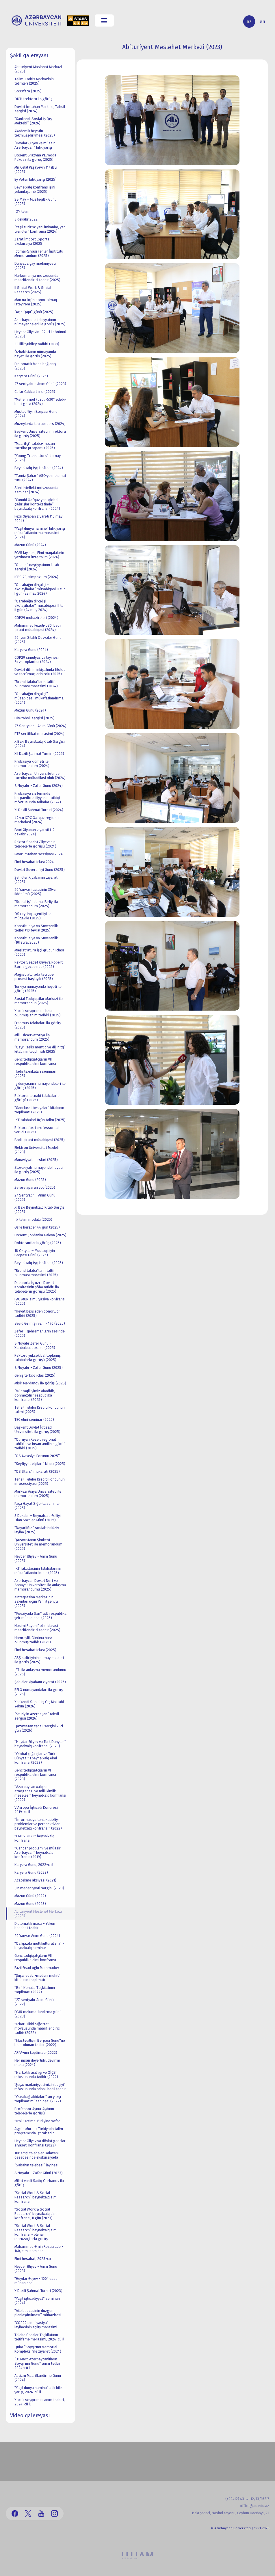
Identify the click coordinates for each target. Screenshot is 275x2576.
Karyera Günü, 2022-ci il (33, 1864)
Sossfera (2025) (28, 91)
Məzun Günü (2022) (30, 1896)
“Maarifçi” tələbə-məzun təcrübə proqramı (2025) (34, 445)
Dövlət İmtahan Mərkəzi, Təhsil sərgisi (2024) (39, 108)
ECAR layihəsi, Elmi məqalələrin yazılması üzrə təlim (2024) (39, 554)
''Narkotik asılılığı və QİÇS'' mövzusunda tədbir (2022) (36, 2074)
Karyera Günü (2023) (31, 1872)
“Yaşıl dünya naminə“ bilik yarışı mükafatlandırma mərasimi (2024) (39, 532)
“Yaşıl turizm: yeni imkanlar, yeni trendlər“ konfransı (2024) (40, 229)
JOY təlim (21, 211)
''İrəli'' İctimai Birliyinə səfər (37, 2121)
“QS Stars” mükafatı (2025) (37, 1471)
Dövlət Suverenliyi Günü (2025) (39, 869)
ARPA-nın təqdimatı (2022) (35, 2052)
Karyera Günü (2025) (31, 376)
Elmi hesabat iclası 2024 (34, 862)
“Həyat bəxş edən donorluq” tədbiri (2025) (37, 1313)
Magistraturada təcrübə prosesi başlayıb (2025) (34, 976)
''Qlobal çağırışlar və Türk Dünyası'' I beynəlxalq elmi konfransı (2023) (35, 1758)
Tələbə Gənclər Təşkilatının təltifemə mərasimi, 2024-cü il (39, 2337)
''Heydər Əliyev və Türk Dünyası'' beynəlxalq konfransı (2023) (40, 1743)
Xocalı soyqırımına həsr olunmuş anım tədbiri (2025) (37, 1013)
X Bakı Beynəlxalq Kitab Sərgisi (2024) (39, 743)
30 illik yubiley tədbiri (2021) (36, 344)
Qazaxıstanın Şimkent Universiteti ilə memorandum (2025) (38, 1544)
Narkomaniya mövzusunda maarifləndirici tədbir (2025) (37, 277)
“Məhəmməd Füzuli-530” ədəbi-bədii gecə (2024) (40, 401)
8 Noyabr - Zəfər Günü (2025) (38, 1367)
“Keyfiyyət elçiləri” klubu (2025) (39, 1463)
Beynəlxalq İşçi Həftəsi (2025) (38, 1263)
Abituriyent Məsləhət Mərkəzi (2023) (38, 1913)
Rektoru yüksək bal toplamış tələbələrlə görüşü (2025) (37, 1357)
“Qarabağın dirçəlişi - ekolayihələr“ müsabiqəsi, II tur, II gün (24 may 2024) (40, 605)
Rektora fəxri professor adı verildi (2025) (37, 1129)
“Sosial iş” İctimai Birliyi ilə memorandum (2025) (36, 903)
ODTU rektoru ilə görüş (33, 99)
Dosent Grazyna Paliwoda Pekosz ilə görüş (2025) (35, 157)
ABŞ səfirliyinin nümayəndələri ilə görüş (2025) (39, 1659)
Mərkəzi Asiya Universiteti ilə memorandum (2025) (37, 1493)
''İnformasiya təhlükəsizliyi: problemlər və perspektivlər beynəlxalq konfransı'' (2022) (38, 1823)
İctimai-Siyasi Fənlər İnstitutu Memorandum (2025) (38, 253)
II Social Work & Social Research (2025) (32, 289)
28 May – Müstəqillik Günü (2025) (35, 201)
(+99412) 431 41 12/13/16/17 (247, 2499)
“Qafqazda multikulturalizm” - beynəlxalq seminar (39, 1945)
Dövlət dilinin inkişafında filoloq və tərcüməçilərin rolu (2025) (40, 671)
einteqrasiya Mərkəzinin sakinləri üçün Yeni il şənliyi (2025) (36, 1601)
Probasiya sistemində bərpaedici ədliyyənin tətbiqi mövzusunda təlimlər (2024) (37, 797)
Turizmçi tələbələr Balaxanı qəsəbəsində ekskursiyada (36, 2155)
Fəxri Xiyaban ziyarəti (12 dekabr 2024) (34, 832)
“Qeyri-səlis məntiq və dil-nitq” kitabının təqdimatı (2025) (40, 1049)
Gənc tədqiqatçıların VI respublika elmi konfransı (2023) (35, 1774)
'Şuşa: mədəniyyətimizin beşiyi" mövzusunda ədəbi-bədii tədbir (40, 2086)
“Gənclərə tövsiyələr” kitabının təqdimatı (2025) (39, 1110)
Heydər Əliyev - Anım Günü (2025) (35, 1558)
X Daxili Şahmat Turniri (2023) (38, 2290)
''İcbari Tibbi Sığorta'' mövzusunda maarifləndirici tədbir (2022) (37, 2028)
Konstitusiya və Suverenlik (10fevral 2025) (36, 940)
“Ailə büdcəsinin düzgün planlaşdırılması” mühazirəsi (37, 2312)
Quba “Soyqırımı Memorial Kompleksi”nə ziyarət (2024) (37, 2349)
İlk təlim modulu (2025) (33, 1219)
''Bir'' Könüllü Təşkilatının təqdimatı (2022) (34, 1989)
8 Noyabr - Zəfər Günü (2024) (38, 785)
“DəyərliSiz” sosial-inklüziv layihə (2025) (36, 1530)
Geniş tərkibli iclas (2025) (34, 1375)
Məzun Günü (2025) (30, 1179)
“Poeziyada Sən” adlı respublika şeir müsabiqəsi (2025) (40, 1615)
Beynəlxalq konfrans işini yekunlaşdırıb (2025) (34, 189)
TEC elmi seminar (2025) (34, 1419)
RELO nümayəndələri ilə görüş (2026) (38, 1692)
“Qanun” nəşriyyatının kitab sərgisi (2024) (36, 567)
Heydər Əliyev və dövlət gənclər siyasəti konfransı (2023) (40, 2143)
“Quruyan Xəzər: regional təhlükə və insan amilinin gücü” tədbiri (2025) (39, 1443)
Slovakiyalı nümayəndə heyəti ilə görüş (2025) (38, 1169)
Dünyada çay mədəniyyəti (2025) (35, 265)
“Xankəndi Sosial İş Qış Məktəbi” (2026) (33, 121)
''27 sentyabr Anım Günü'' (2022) (34, 2002)
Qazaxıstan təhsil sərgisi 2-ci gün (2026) (38, 1728)
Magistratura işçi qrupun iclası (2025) (39, 952)
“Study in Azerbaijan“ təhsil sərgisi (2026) (36, 1716)
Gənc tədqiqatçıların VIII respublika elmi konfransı (35, 1061)
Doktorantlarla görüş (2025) (37, 1243)
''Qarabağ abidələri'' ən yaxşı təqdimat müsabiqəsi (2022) (37, 2099)
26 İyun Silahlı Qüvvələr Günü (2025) (38, 639)
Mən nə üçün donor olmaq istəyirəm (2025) (35, 302)
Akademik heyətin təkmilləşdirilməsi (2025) (34, 133)
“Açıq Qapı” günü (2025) (33, 312)
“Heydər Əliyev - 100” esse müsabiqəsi (35, 2280)
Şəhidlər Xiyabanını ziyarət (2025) (35, 879)
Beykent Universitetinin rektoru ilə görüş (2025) (40, 433)
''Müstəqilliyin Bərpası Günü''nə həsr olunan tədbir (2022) (39, 2042)
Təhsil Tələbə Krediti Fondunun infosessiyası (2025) (39, 1481)
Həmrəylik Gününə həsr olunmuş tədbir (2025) (33, 1640)
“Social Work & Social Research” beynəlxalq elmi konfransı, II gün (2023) (35, 2213)
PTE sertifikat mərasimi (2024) (39, 733)
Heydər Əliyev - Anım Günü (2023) (35, 2268)
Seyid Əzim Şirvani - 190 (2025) (39, 1323)
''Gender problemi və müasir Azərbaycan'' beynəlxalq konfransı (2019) (37, 1852)
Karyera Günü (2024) (31, 649)
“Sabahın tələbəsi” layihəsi (36, 2165)
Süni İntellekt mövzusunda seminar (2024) (36, 490)
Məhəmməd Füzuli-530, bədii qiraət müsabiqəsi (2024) (37, 627)
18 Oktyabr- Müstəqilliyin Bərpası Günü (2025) (34, 1252)
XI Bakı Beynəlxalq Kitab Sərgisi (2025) (40, 1209)
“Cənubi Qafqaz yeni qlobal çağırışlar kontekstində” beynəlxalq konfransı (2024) (37, 504)
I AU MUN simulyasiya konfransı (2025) (40, 1301)
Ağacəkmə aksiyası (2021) (35, 1880)
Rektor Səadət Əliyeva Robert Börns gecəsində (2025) (38, 964)
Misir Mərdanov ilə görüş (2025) (40, 1383)
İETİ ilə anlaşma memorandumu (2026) (40, 1672)
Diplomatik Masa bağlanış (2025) (35, 366)
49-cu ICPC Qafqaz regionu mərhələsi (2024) (36, 819)
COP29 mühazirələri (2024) (36, 617)
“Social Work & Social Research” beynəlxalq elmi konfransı (35, 2197)
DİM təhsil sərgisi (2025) (34, 718)
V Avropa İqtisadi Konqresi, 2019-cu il (36, 1809)
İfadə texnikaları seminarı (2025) (35, 1073)
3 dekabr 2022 (26, 219)
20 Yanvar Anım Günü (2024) (37, 1935)
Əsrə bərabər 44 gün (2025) (37, 1227)
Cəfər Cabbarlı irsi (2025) (34, 391)
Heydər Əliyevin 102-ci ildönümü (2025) (40, 334)
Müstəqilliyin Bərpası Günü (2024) (35, 413)
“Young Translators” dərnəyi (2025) (38, 457)
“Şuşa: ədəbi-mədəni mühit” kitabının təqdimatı (37, 1977)
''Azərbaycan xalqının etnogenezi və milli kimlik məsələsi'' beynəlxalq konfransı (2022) (40, 1793)
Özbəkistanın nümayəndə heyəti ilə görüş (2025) (35, 354)
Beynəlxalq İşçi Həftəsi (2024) (38, 468)
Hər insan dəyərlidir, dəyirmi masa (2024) (37, 2062)
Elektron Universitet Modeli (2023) (36, 1149)
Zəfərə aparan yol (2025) (34, 1187)
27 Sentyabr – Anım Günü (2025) (34, 1197)
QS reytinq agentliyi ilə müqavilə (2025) (32, 916)
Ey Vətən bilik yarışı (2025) (35, 179)
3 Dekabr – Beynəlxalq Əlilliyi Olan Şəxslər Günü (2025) (37, 1517)
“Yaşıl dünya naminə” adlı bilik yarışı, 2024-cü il (38, 2389)
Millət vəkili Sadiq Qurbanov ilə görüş (39, 2183)
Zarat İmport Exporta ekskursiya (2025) (31, 241)
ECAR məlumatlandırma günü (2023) (38, 2014)
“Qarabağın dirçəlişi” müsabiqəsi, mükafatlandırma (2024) (39, 698)
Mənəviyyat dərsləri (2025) (36, 1160)
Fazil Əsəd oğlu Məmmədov (36, 1967)
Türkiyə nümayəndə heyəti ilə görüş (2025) (38, 988)
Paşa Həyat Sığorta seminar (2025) (37, 1505)
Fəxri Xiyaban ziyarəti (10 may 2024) (38, 518)
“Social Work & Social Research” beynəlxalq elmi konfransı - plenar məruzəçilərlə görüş (35, 2232)
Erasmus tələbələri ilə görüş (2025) (37, 1025)
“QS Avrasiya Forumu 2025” (37, 1456)
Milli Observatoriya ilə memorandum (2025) (32, 1037)
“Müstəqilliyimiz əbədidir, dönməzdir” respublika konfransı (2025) (34, 1395)
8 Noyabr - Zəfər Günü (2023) (38, 2173)
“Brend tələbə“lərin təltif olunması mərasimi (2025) (36, 1272)
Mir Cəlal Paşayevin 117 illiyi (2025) (35, 169)
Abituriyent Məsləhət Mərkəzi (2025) (38, 69)
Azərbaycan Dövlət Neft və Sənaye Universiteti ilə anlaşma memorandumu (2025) (40, 1584)
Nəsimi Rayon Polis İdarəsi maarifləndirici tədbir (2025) (37, 1627)
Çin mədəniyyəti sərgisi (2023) (39, 1888)
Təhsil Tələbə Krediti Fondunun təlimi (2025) (39, 1409)
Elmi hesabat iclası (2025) (35, 1650)
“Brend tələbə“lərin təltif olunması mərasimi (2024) (36, 684)
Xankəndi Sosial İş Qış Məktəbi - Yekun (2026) (40, 1704)
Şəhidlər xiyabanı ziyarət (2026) (40, 1682)
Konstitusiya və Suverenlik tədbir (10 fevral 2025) (36, 928)
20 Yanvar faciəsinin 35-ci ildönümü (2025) (35, 891)
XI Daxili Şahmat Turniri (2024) (38, 810)
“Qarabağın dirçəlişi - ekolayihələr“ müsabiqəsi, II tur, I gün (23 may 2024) (40, 589)
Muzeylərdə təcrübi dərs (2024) (40, 423)
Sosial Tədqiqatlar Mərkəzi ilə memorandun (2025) (38, 1000)
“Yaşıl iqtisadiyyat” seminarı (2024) (37, 2300)
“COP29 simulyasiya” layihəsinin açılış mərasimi (35, 2325)
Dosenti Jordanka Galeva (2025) (40, 1235)
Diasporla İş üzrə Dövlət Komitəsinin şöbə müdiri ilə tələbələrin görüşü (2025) (36, 1286)
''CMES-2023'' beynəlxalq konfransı (34, 1838)
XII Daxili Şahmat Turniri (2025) (39, 753)
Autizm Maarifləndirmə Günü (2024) (37, 2377)
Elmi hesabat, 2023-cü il (33, 2258)
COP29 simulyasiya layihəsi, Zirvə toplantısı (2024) (37, 659)
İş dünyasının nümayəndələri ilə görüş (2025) (40, 1085)
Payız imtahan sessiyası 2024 (38, 854)
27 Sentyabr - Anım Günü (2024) (40, 726)
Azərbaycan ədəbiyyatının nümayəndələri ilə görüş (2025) (40, 322)
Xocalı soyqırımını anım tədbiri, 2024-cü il (39, 2402)
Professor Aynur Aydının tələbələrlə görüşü (34, 2111)
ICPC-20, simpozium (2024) (36, 577)
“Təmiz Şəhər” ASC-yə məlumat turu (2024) (40, 477)
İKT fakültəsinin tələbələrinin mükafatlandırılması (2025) (37, 1570)
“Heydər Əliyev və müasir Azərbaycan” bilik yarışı (34, 145)
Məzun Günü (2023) (30, 1903)
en (262, 21)
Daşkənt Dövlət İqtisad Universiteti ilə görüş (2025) (37, 1429)
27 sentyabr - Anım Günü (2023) (40, 384)
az (249, 21)
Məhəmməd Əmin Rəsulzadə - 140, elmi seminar (38, 2248)
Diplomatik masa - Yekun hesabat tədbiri (34, 1925)
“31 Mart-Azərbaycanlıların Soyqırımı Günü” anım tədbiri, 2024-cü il (38, 2363)
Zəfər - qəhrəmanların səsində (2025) (39, 1333)
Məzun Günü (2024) (30, 545)
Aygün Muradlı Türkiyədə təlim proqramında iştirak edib (38, 2131)
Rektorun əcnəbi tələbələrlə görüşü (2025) (37, 1097)
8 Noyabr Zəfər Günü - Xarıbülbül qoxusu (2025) (34, 1345)
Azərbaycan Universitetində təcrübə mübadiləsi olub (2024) (40, 775)
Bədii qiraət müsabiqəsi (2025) (39, 1140)
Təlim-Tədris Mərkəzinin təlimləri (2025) (34, 81)
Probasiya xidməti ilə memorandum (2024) (31, 763)
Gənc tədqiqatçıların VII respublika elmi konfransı (35, 1957)
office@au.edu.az (254, 2506)
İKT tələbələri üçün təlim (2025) (40, 1120)
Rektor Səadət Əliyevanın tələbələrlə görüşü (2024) (35, 844)
